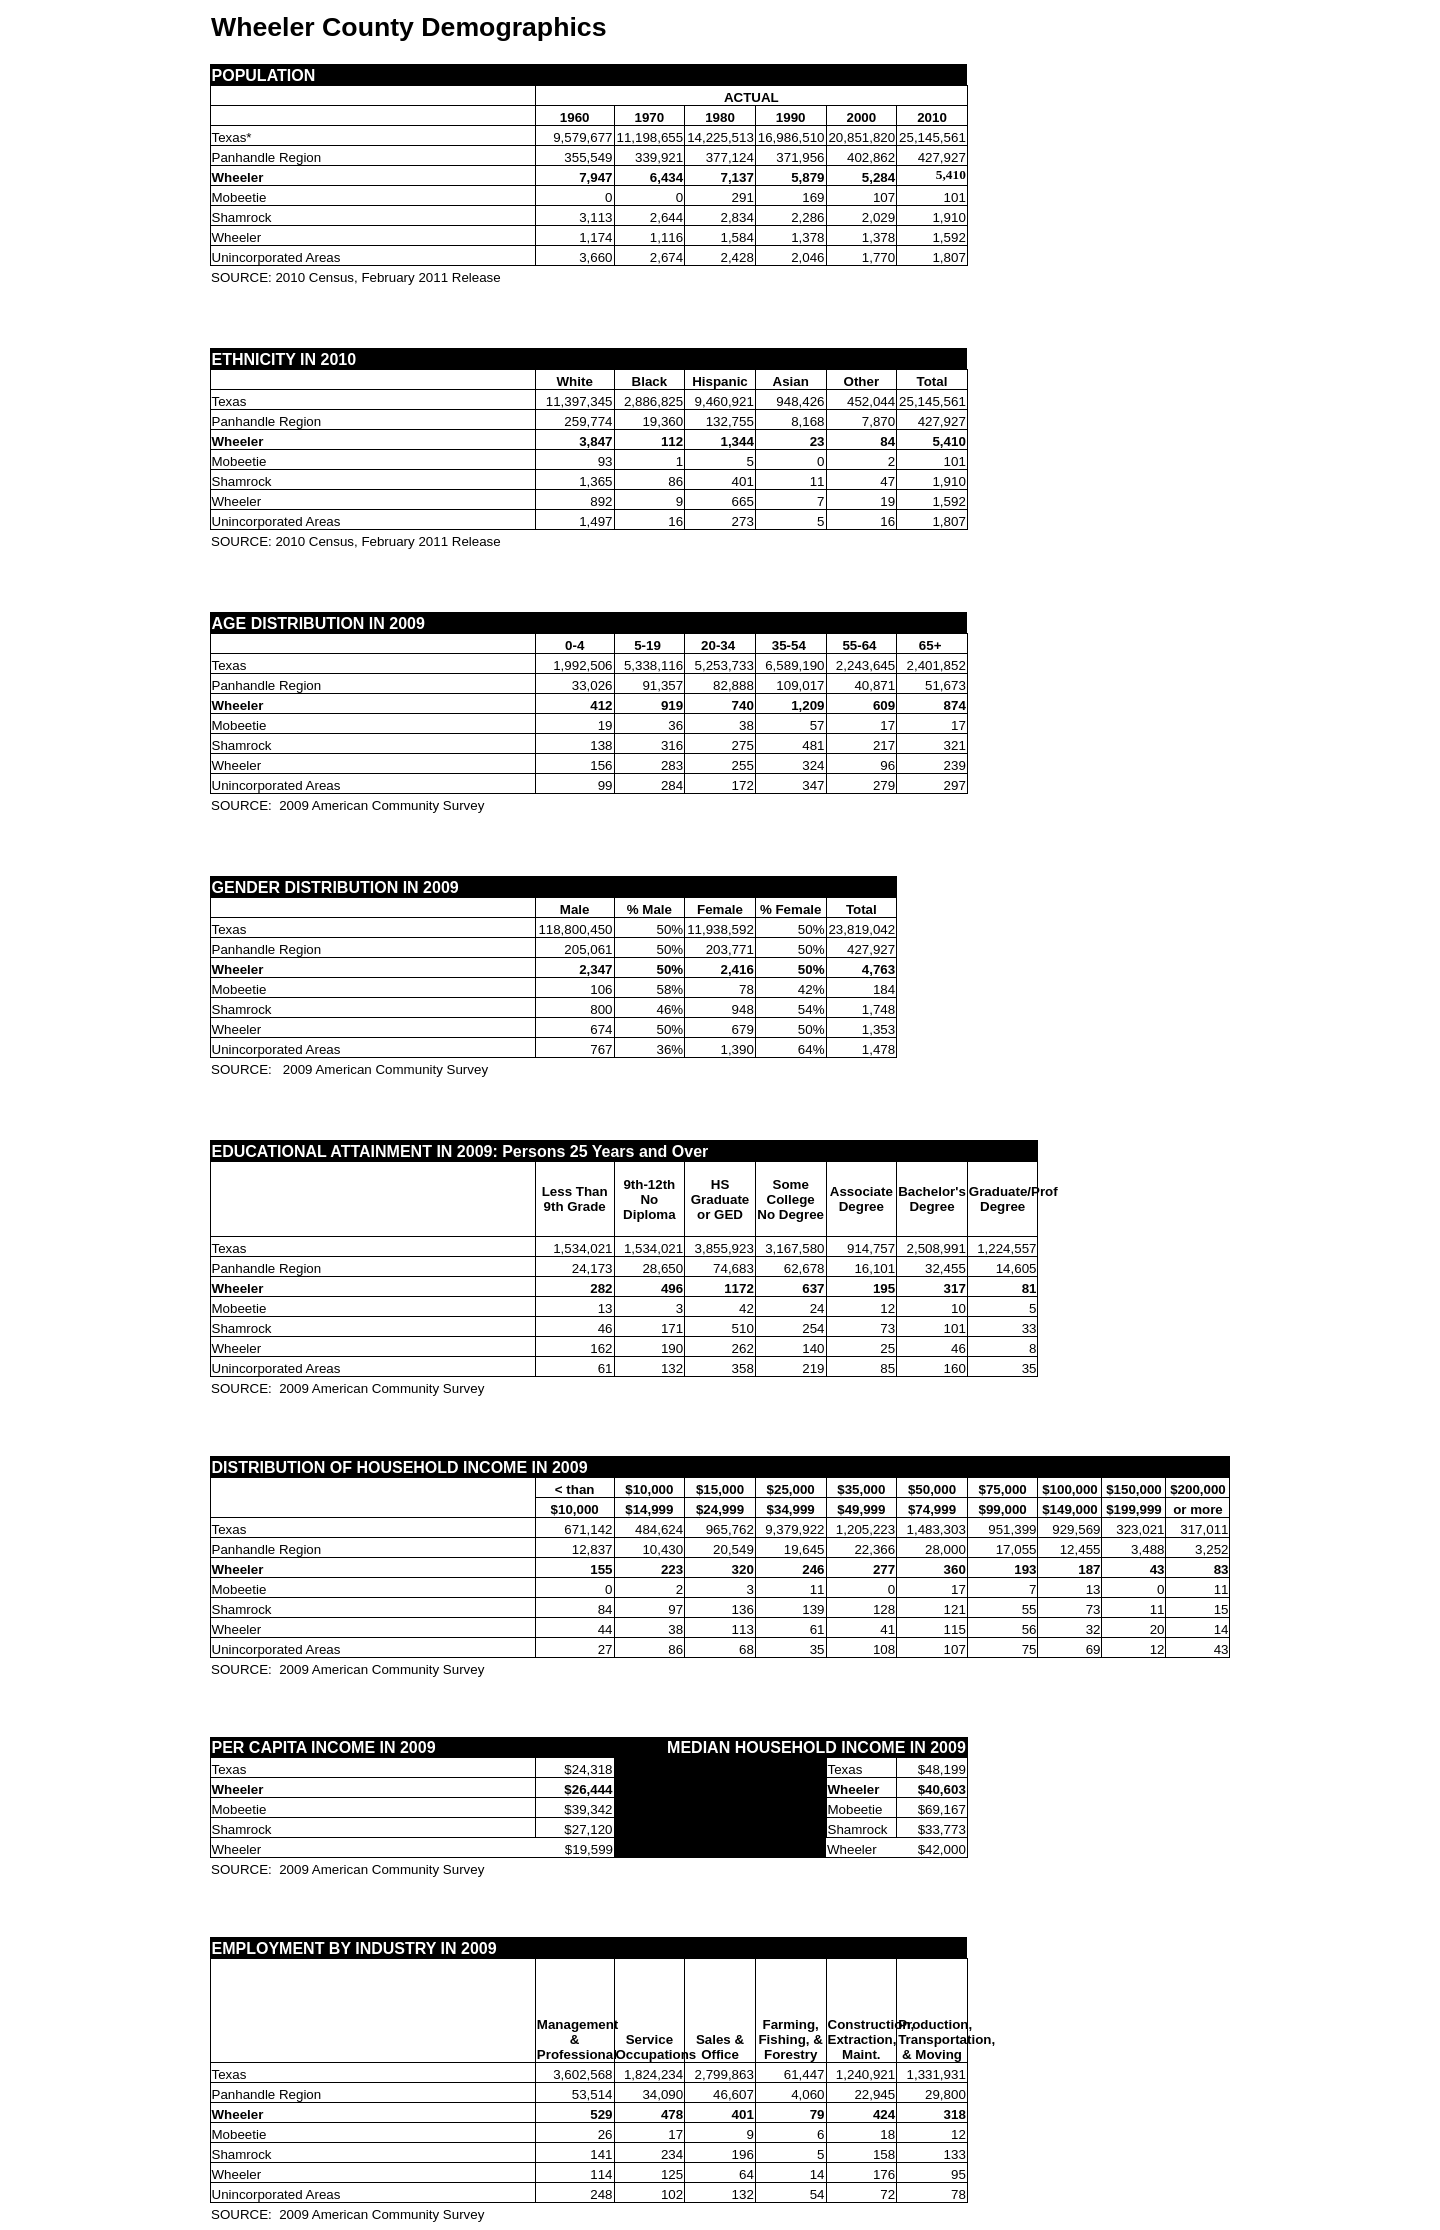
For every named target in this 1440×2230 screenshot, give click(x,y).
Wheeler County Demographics (408, 27)
